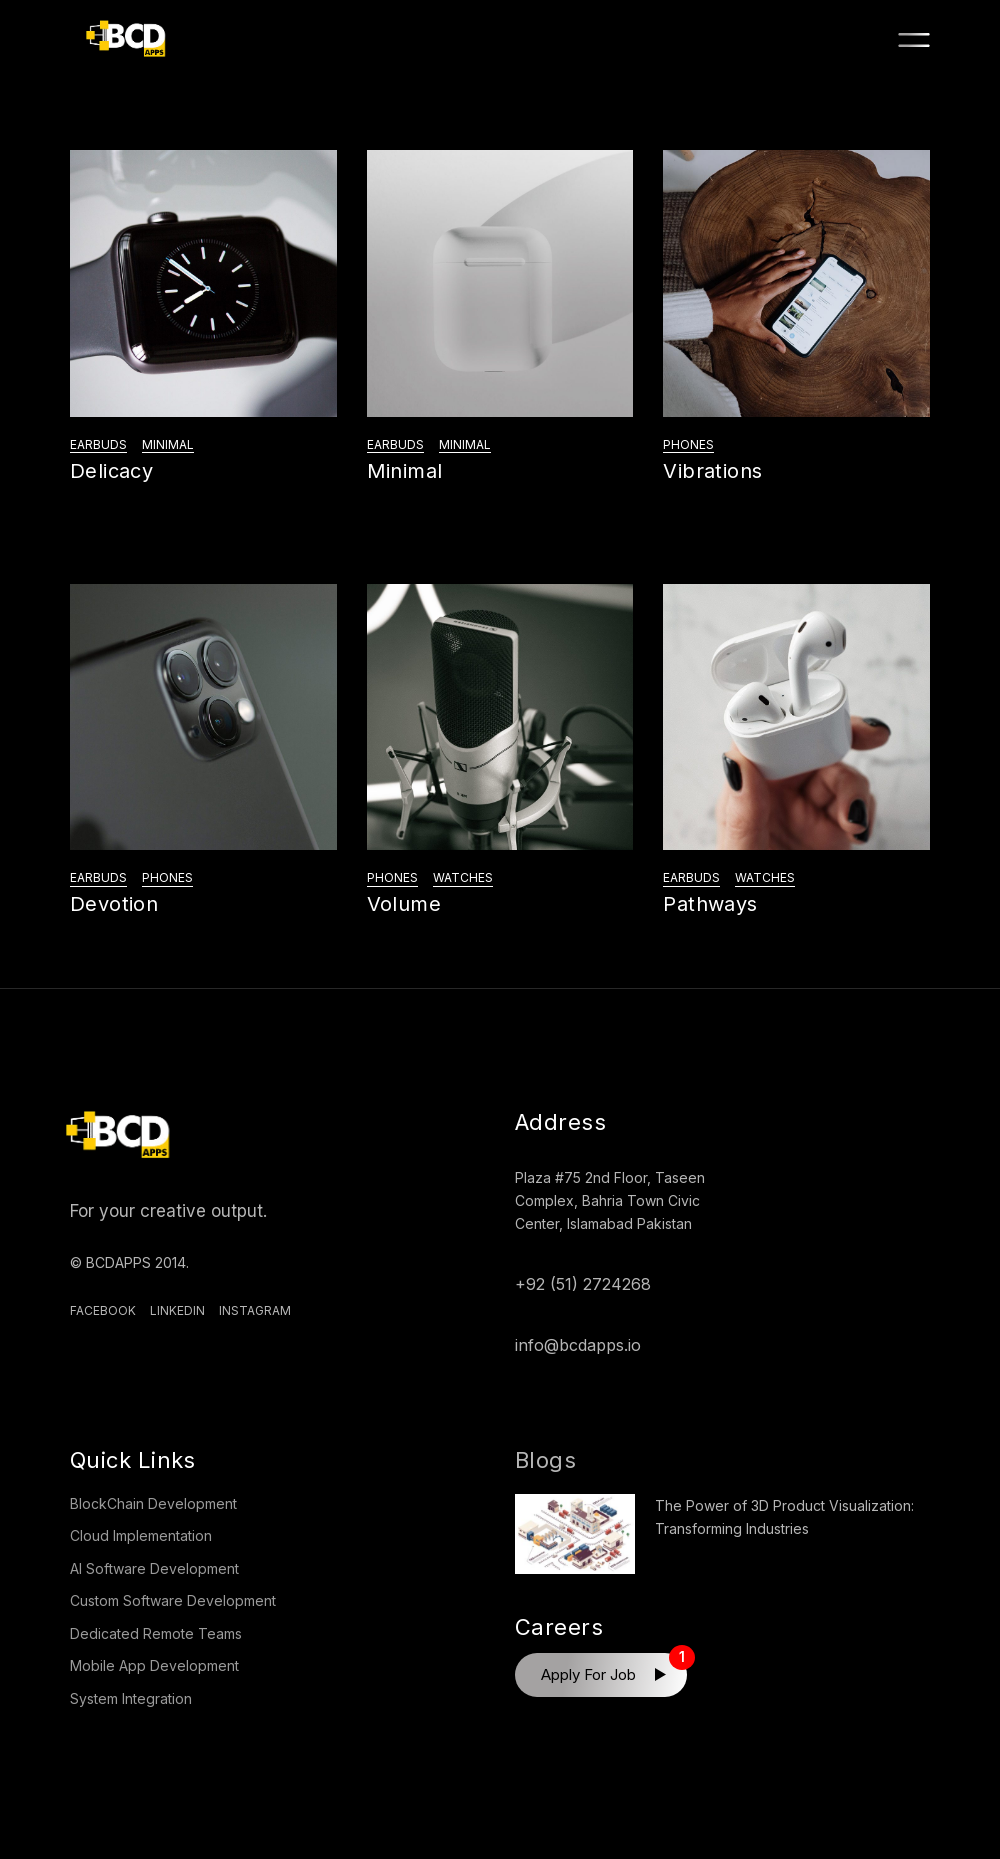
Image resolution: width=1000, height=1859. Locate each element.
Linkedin (177, 1310)
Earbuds (98, 444)
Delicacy (111, 471)
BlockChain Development (153, 1503)
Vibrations (712, 471)
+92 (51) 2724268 (583, 1284)
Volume (404, 904)
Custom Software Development (173, 1600)
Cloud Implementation (141, 1535)
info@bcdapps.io (578, 1345)
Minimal (168, 444)
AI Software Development (154, 1568)
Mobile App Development (154, 1665)
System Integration (131, 1698)
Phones (688, 444)
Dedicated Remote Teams (156, 1633)
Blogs (545, 1460)
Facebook (103, 1310)
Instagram (255, 1310)
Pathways (710, 904)
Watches (463, 877)
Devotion (114, 904)
